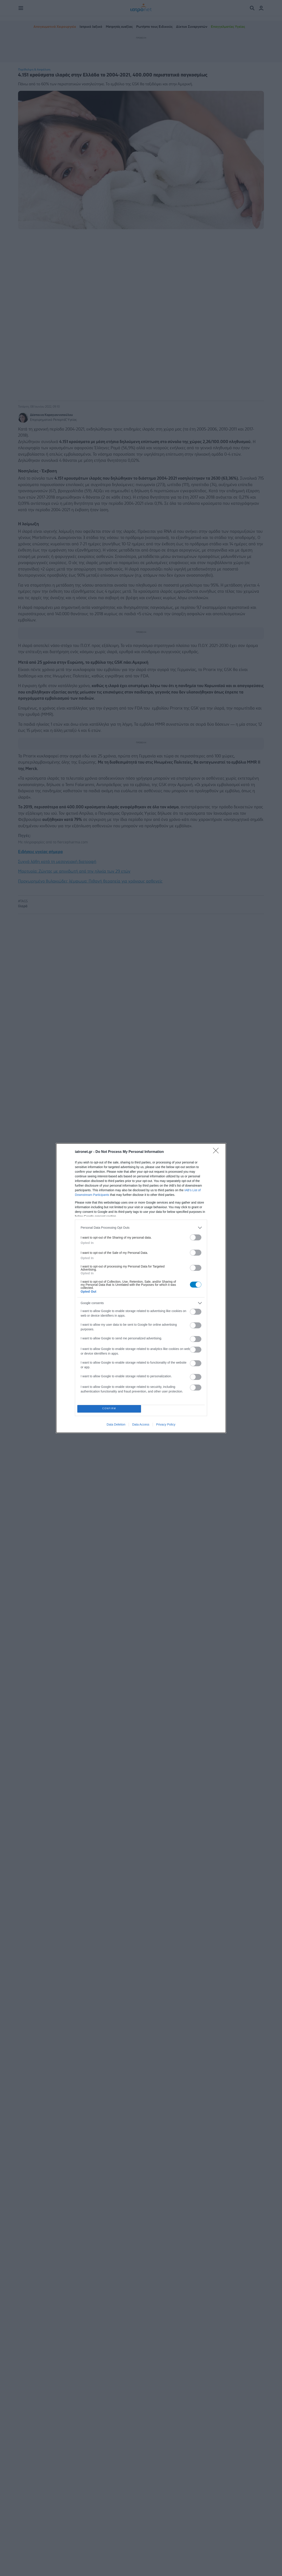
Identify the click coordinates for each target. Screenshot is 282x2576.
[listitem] (141, 1227)
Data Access (140, 1424)
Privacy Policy (165, 1424)
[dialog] (141, 1288)
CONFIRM (109, 1408)
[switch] (195, 1237)
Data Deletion (116, 1424)
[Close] (217, 1152)
